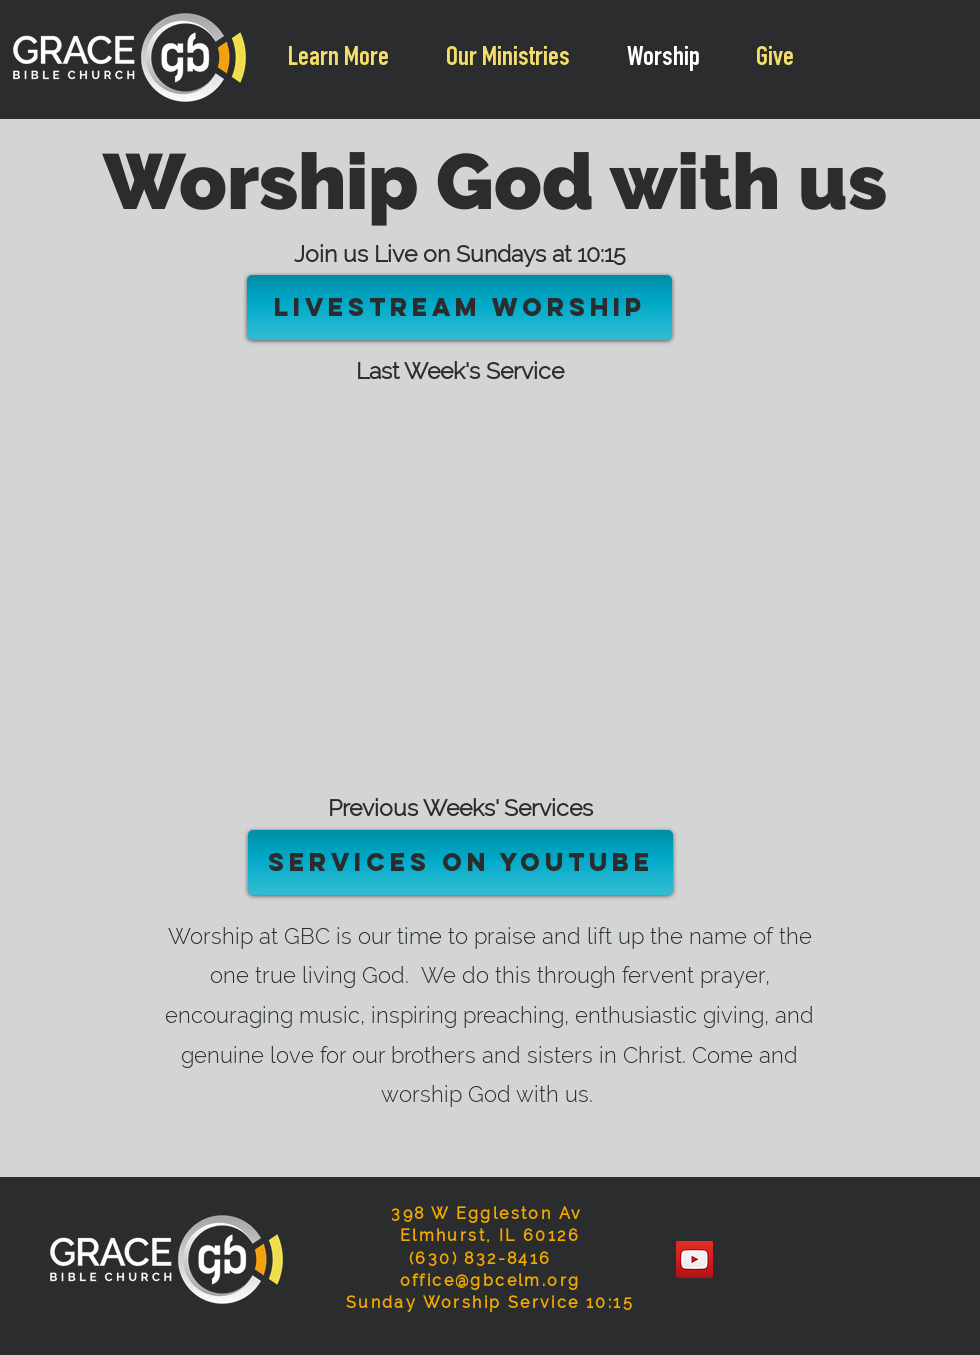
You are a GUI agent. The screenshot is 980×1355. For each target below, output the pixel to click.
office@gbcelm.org (490, 1280)
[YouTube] (694, 1259)
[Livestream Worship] (459, 307)
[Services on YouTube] (460, 862)
